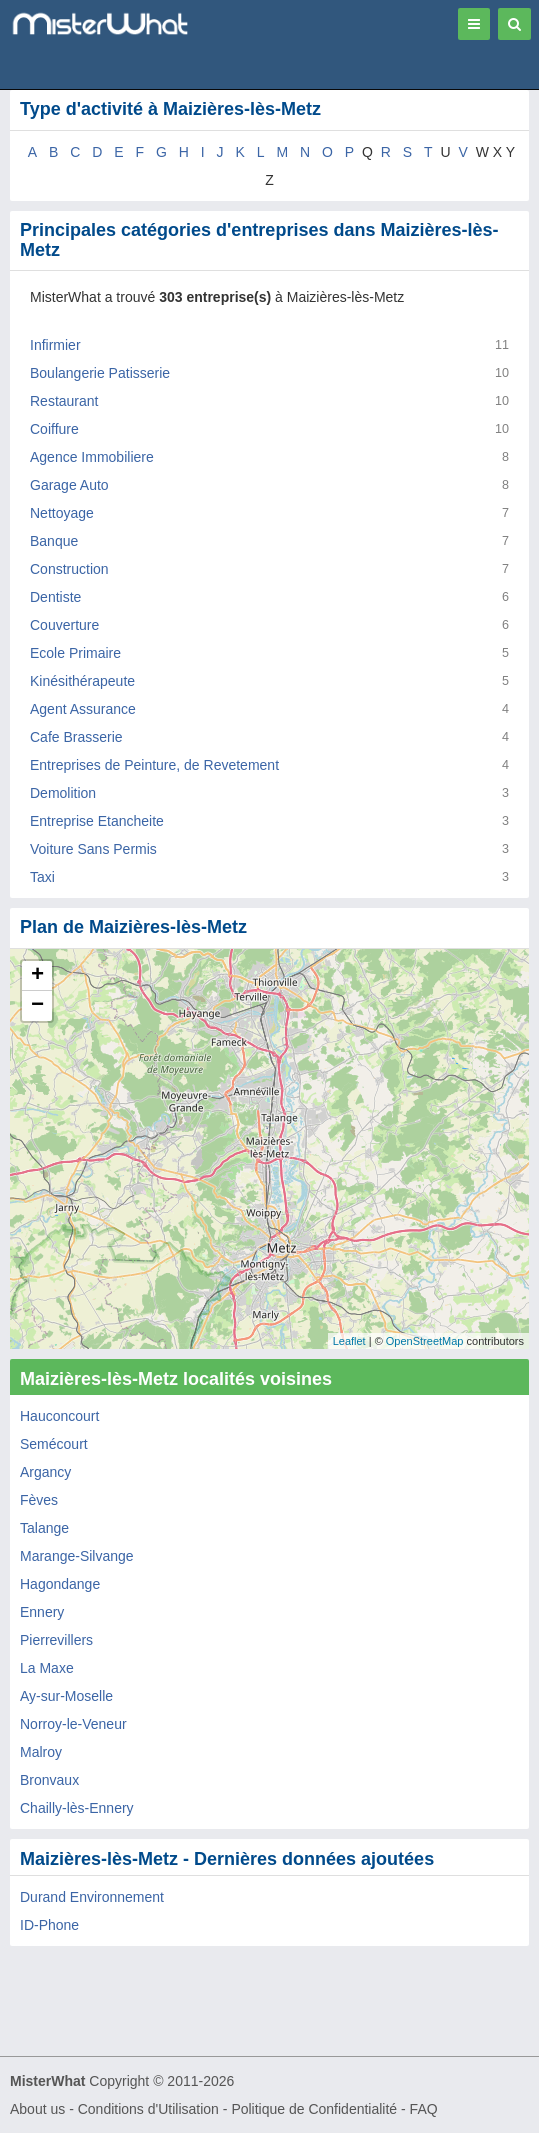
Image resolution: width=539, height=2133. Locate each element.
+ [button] (37, 976)
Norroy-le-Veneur (73, 1724)
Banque (54, 541)
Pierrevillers (56, 1640)
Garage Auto (69, 485)
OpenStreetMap (425, 1341)
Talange (44, 1528)
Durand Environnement (92, 1897)
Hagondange (60, 1584)
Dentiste (55, 597)
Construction (69, 569)
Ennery (42, 1612)
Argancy (45, 1472)
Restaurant (64, 401)
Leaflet (349, 1341)
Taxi (42, 877)
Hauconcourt (59, 1416)
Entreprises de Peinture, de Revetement (154, 765)
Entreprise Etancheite (97, 821)
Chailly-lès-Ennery (77, 1808)
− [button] (37, 1006)
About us (37, 2109)
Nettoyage (62, 513)
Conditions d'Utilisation (148, 2109)
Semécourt (54, 1444)
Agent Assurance (83, 709)
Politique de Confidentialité (314, 2109)
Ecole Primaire (75, 653)
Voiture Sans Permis (93, 849)
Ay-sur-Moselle (66, 1696)
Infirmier (55, 345)
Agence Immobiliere (92, 457)
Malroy (41, 1752)
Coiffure (54, 429)
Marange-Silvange (77, 1556)
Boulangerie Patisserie (100, 373)
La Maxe (47, 1668)
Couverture (64, 625)
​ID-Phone (49, 1925)
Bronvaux (49, 1780)
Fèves (39, 1500)
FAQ (424, 2109)
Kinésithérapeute (82, 681)
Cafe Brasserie (76, 737)
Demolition (63, 793)
